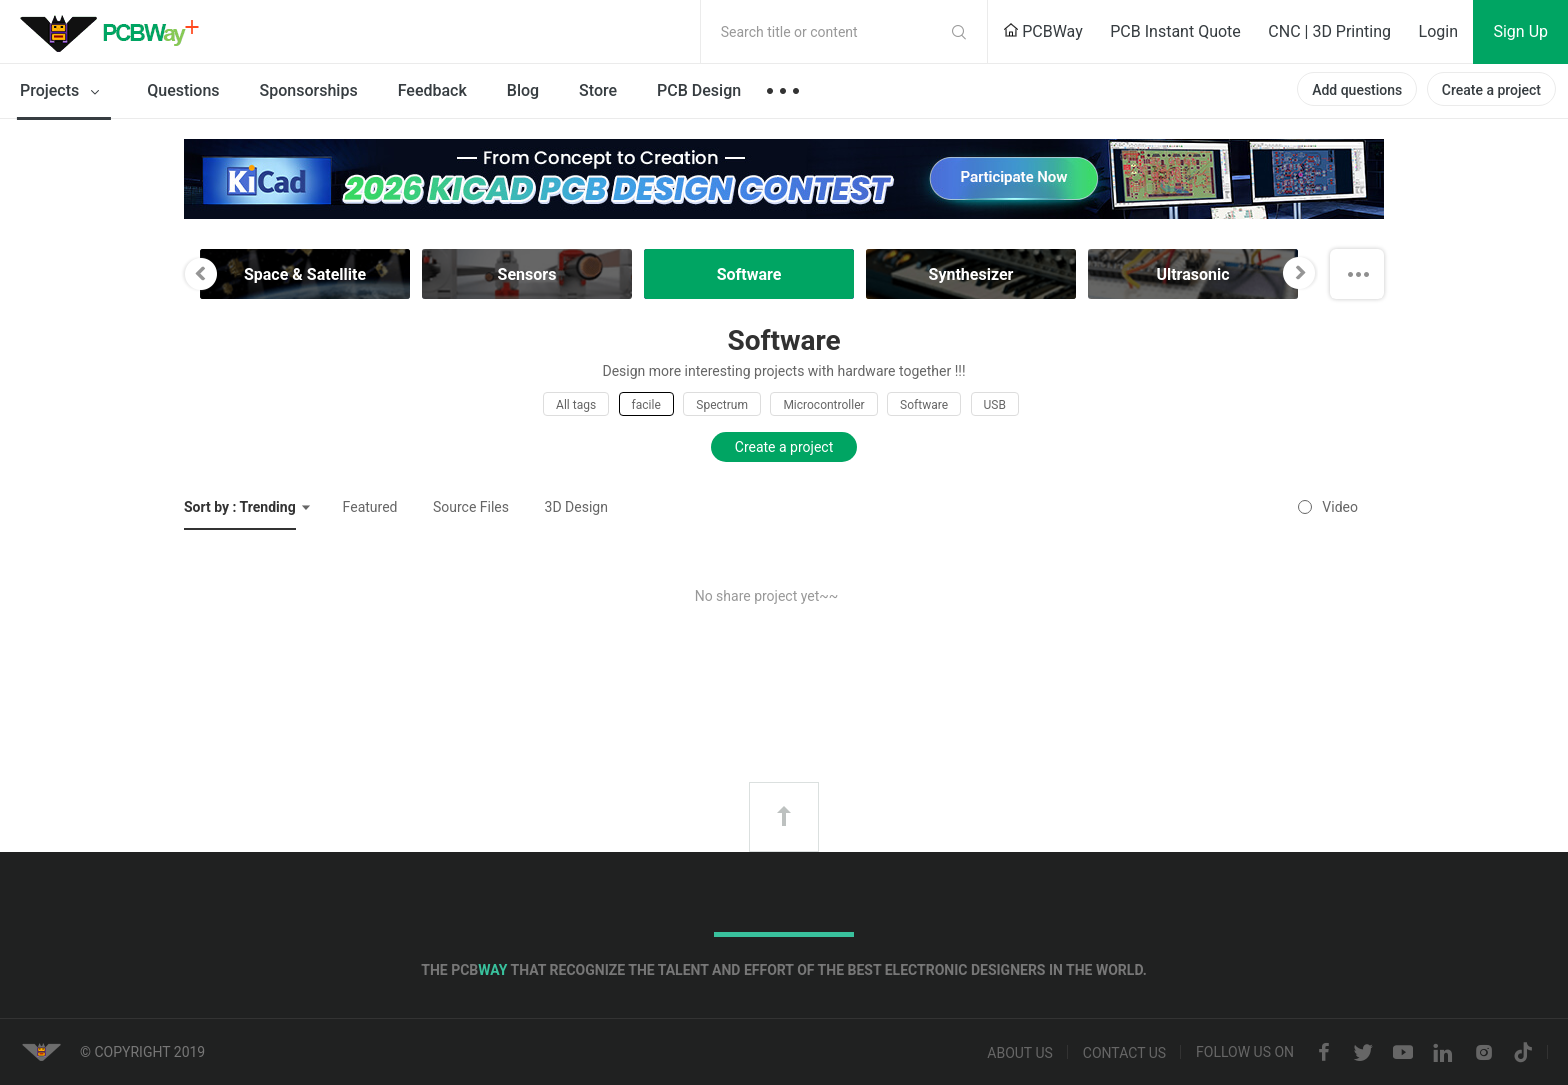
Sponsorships (309, 90)
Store (598, 90)
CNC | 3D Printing (1329, 31)
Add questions (1357, 90)
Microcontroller (823, 405)
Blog (523, 90)
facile (646, 405)
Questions (183, 90)
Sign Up (1520, 31)
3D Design (576, 507)
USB (995, 405)
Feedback (432, 90)
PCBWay (1043, 31)
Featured (370, 507)
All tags (576, 405)
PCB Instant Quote (1175, 31)
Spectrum (722, 405)
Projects (63, 92)
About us (1020, 1053)
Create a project (1491, 90)
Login (1438, 31)
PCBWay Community (115, 32)
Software (924, 405)
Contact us (1124, 1053)
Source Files (471, 507)
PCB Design (699, 90)
